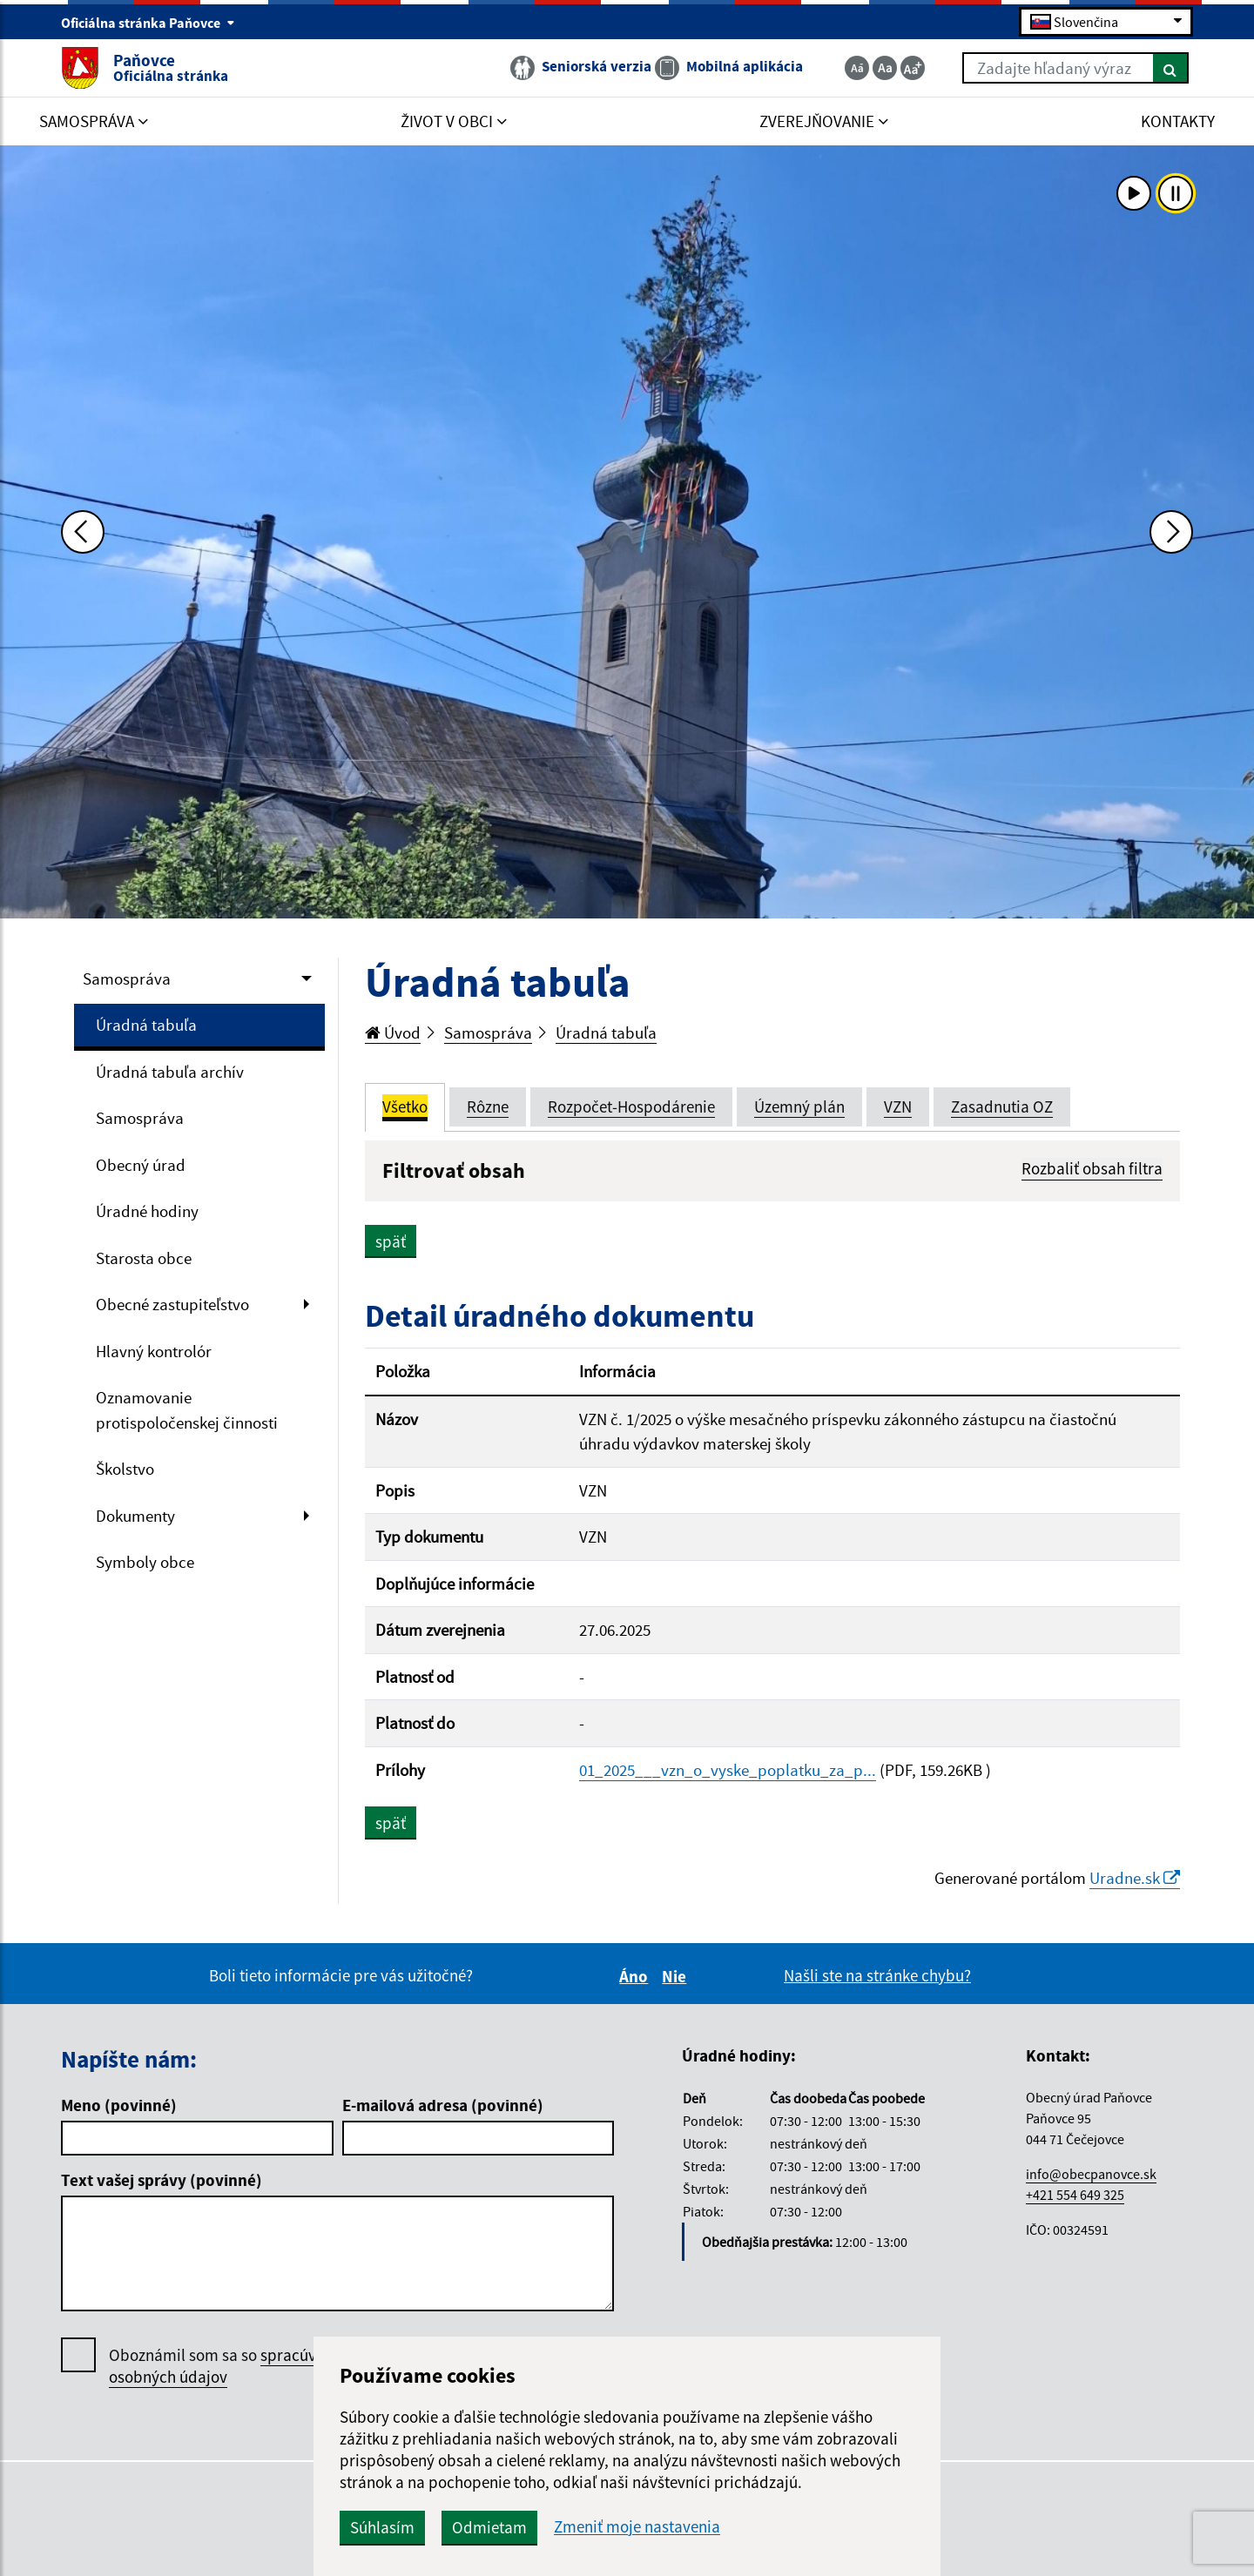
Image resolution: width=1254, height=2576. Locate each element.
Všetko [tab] (405, 1106)
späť (390, 1241)
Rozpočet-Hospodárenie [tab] (631, 1106)
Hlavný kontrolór (154, 1351)
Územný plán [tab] (799, 1106)
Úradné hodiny (147, 1211)
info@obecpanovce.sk (1091, 2174)
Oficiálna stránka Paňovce (148, 22)
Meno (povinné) (119, 2105)
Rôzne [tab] (488, 1106)
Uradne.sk (1134, 1877)
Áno (636, 1976)
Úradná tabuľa (146, 1024)
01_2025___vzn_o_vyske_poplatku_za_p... (727, 1769)
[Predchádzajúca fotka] (82, 532)
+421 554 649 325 (1075, 2194)
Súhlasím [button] (382, 2527)
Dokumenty (135, 1515)
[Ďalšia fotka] (1171, 532)
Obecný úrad (140, 1164)
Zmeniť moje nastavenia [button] (637, 2527)
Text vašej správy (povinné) (161, 2179)
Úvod (393, 1032)
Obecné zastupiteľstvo (172, 1304)
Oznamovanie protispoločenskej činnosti (187, 1410)
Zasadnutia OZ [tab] (1002, 1106)
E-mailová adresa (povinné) (442, 2105)
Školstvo (125, 1468)
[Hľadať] (1171, 68)
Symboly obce (145, 1561)
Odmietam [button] (489, 2527)
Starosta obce (144, 1258)
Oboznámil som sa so (230, 2366)
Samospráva (127, 978)
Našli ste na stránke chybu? (877, 1975)
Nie (676, 1976)
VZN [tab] (898, 1106)
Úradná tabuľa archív (170, 1071)
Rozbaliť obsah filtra (1092, 1168)
